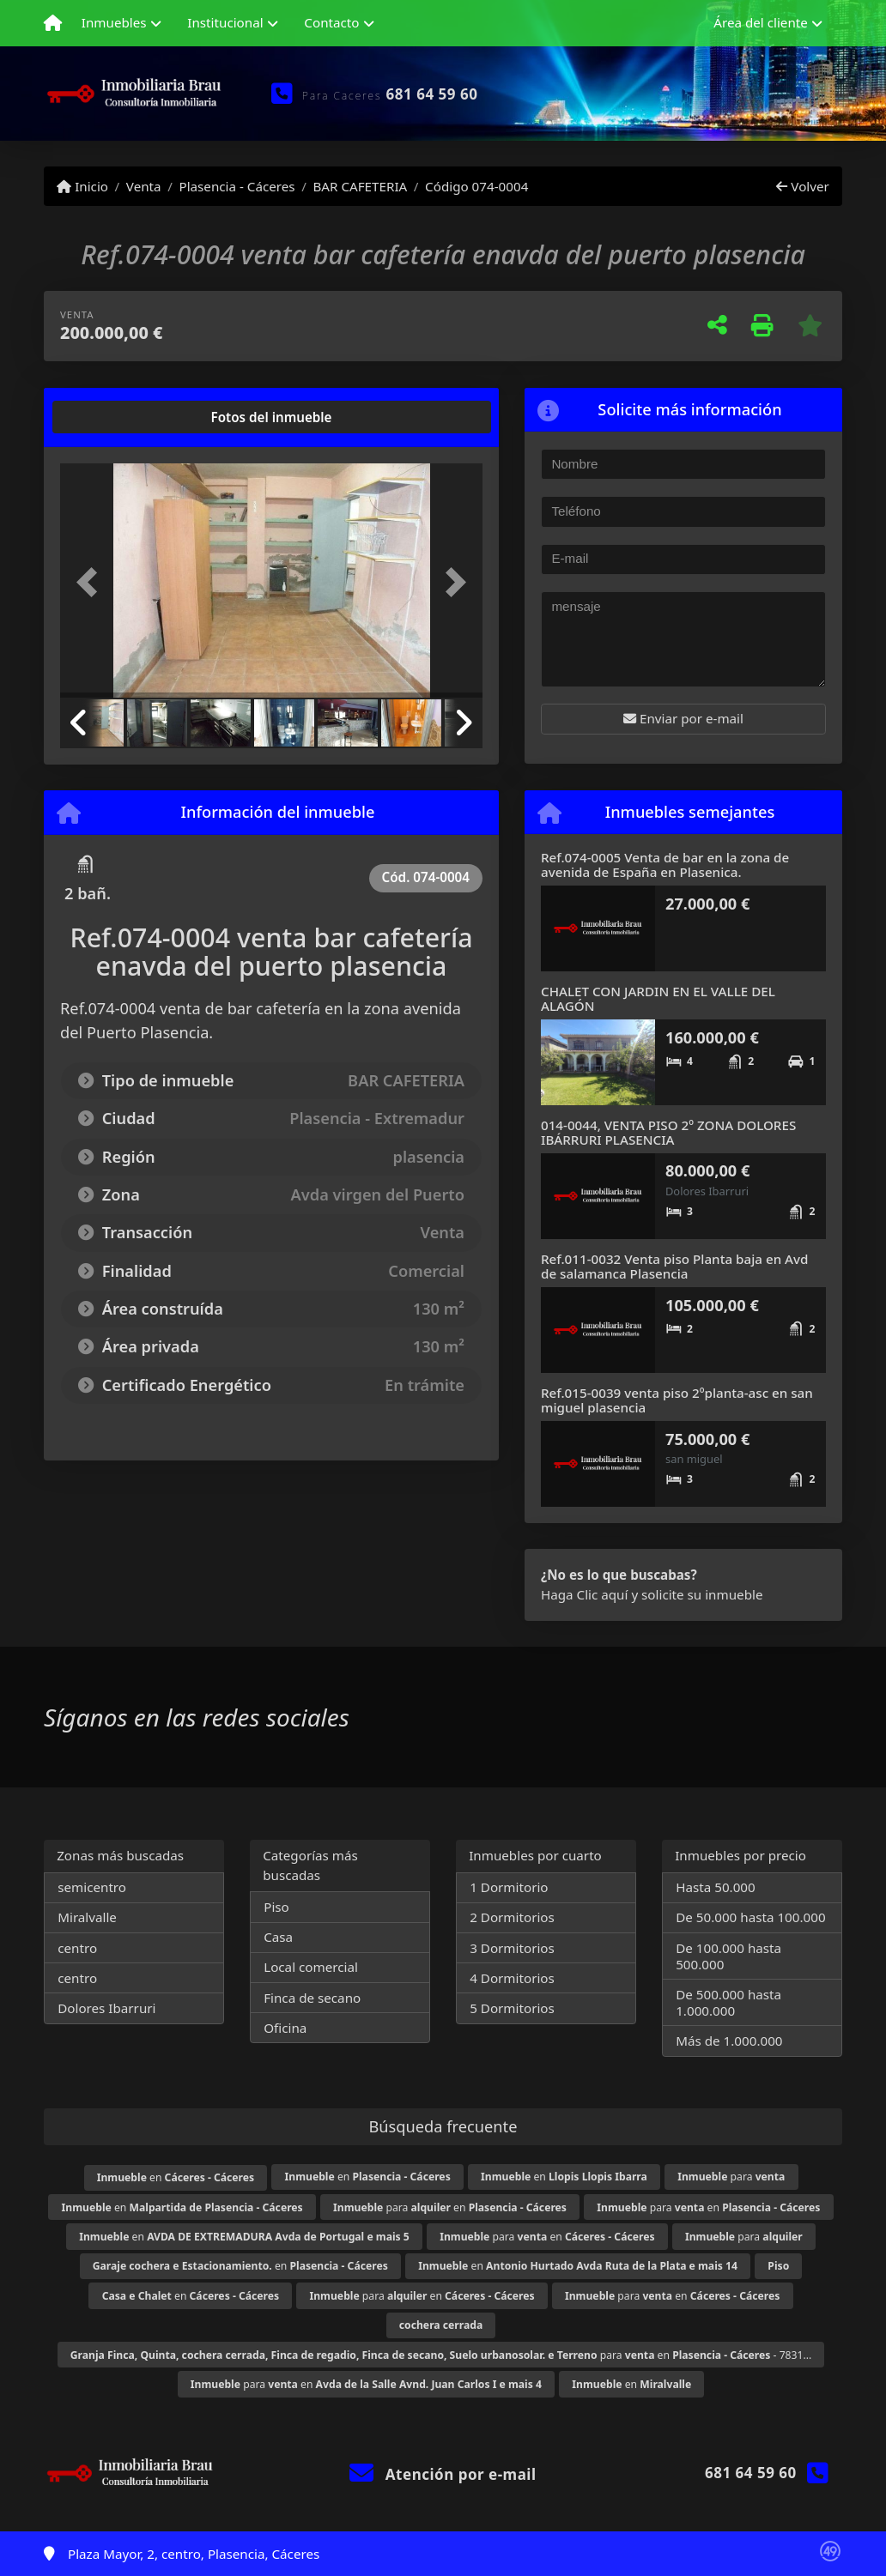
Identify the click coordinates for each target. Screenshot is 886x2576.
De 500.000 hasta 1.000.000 (728, 2002)
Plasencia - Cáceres (236, 186)
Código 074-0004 (476, 186)
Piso (276, 1906)
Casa (278, 1936)
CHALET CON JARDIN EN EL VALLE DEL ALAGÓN (658, 998)
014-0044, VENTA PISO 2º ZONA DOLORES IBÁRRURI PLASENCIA (668, 1132)
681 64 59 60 (432, 94)
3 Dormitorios (512, 1947)
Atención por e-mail (442, 2474)
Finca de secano (312, 1997)
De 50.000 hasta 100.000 (750, 1917)
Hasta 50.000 (716, 1887)
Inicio (82, 186)
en (175, 2177)
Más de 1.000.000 (729, 2040)
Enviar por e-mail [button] (683, 718)
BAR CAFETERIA (360, 186)
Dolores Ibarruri (106, 2008)
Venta (143, 186)
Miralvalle (87, 1917)
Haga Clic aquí (584, 1594)
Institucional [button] (225, 22)
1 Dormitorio (509, 1887)
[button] (92, 582)
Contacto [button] (331, 22)
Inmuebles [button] (114, 22)
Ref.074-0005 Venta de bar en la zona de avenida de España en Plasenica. (665, 864)
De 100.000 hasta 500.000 (728, 1956)
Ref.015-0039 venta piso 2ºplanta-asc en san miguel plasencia (677, 1400)
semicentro (92, 1887)
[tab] (125, 417)
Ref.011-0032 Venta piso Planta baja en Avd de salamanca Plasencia (674, 1266)
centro (77, 1947)
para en (450, 2207)
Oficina (285, 2027)
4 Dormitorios (512, 1977)
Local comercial (311, 1966)
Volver (802, 186)
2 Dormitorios (512, 1917)
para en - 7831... (441, 2355)
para (731, 2176)
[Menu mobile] (53, 23)
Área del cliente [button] (760, 22)
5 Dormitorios (512, 2008)
